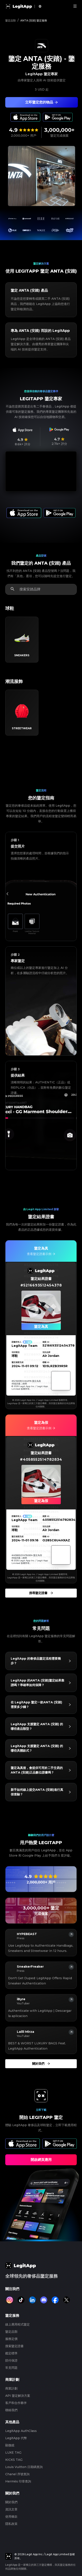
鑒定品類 (10, 20)
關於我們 (41, 2064)
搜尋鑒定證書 (41, 1593)
